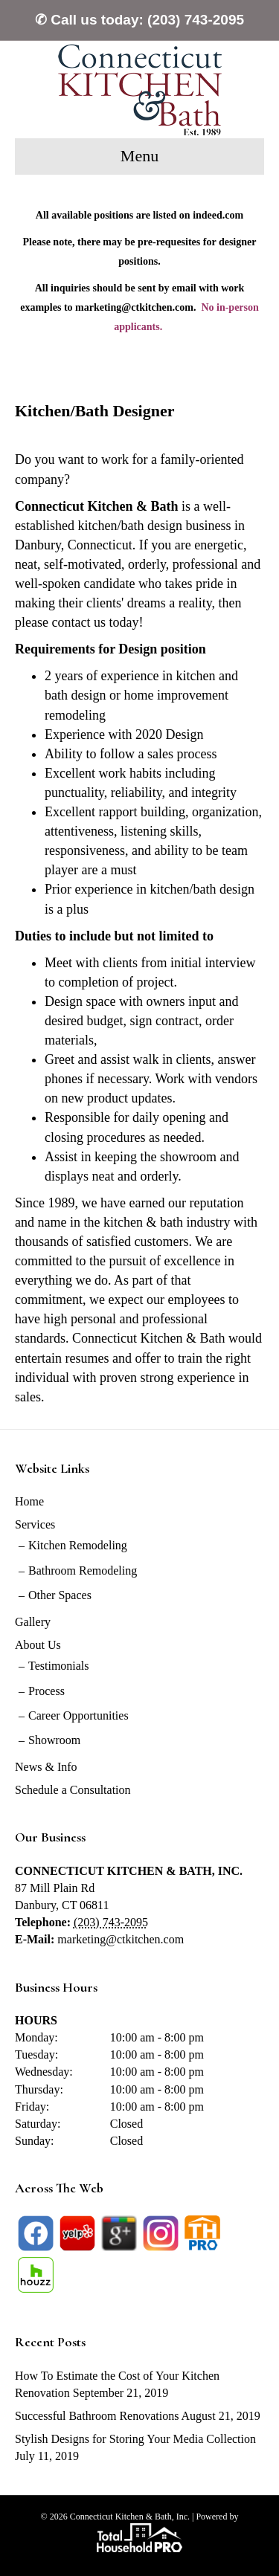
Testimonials (58, 1665)
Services (35, 1524)
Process (46, 1691)
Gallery (33, 1621)
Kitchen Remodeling (77, 1545)
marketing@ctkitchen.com (120, 1939)
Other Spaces (60, 1595)
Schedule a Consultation (73, 1789)
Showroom (54, 1740)
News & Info (46, 1766)
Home (29, 1501)
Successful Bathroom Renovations (97, 2415)
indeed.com (218, 215)
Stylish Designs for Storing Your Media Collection (135, 2439)
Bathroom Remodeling (82, 1570)
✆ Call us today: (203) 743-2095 (139, 20)
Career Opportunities (78, 1715)
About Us (38, 1645)
